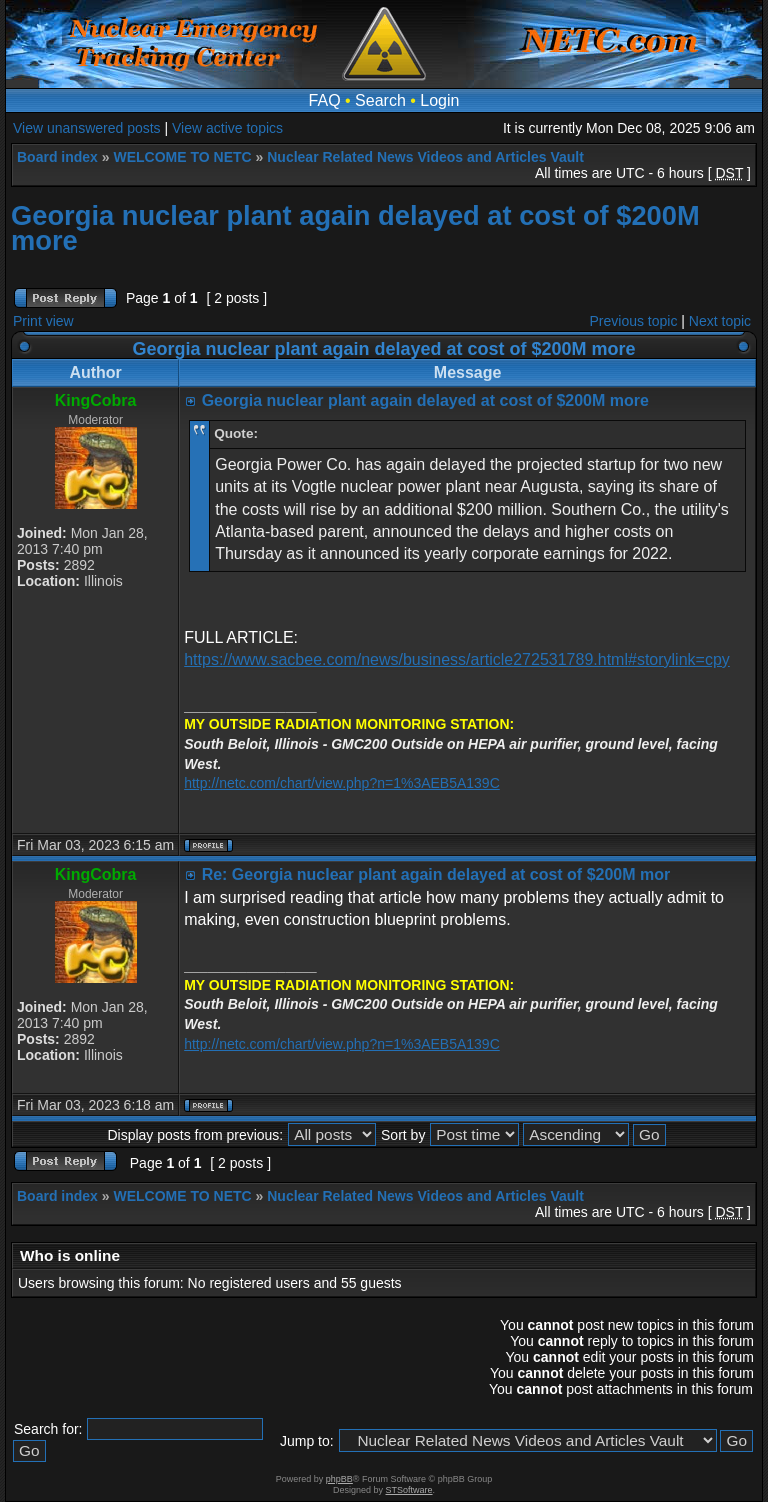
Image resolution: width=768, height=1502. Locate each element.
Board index (57, 157)
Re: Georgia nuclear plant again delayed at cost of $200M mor (436, 874)
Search (380, 100)
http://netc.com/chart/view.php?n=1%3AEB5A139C (342, 783)
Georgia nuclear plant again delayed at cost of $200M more (355, 228)
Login (439, 100)
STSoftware (409, 1490)
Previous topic (634, 321)
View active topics (227, 128)
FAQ (325, 100)
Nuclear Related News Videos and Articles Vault (425, 157)
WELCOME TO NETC (182, 157)
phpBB (339, 1479)
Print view (43, 321)
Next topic (720, 321)
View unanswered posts (87, 128)
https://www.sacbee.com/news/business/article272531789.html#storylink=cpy (457, 659)
